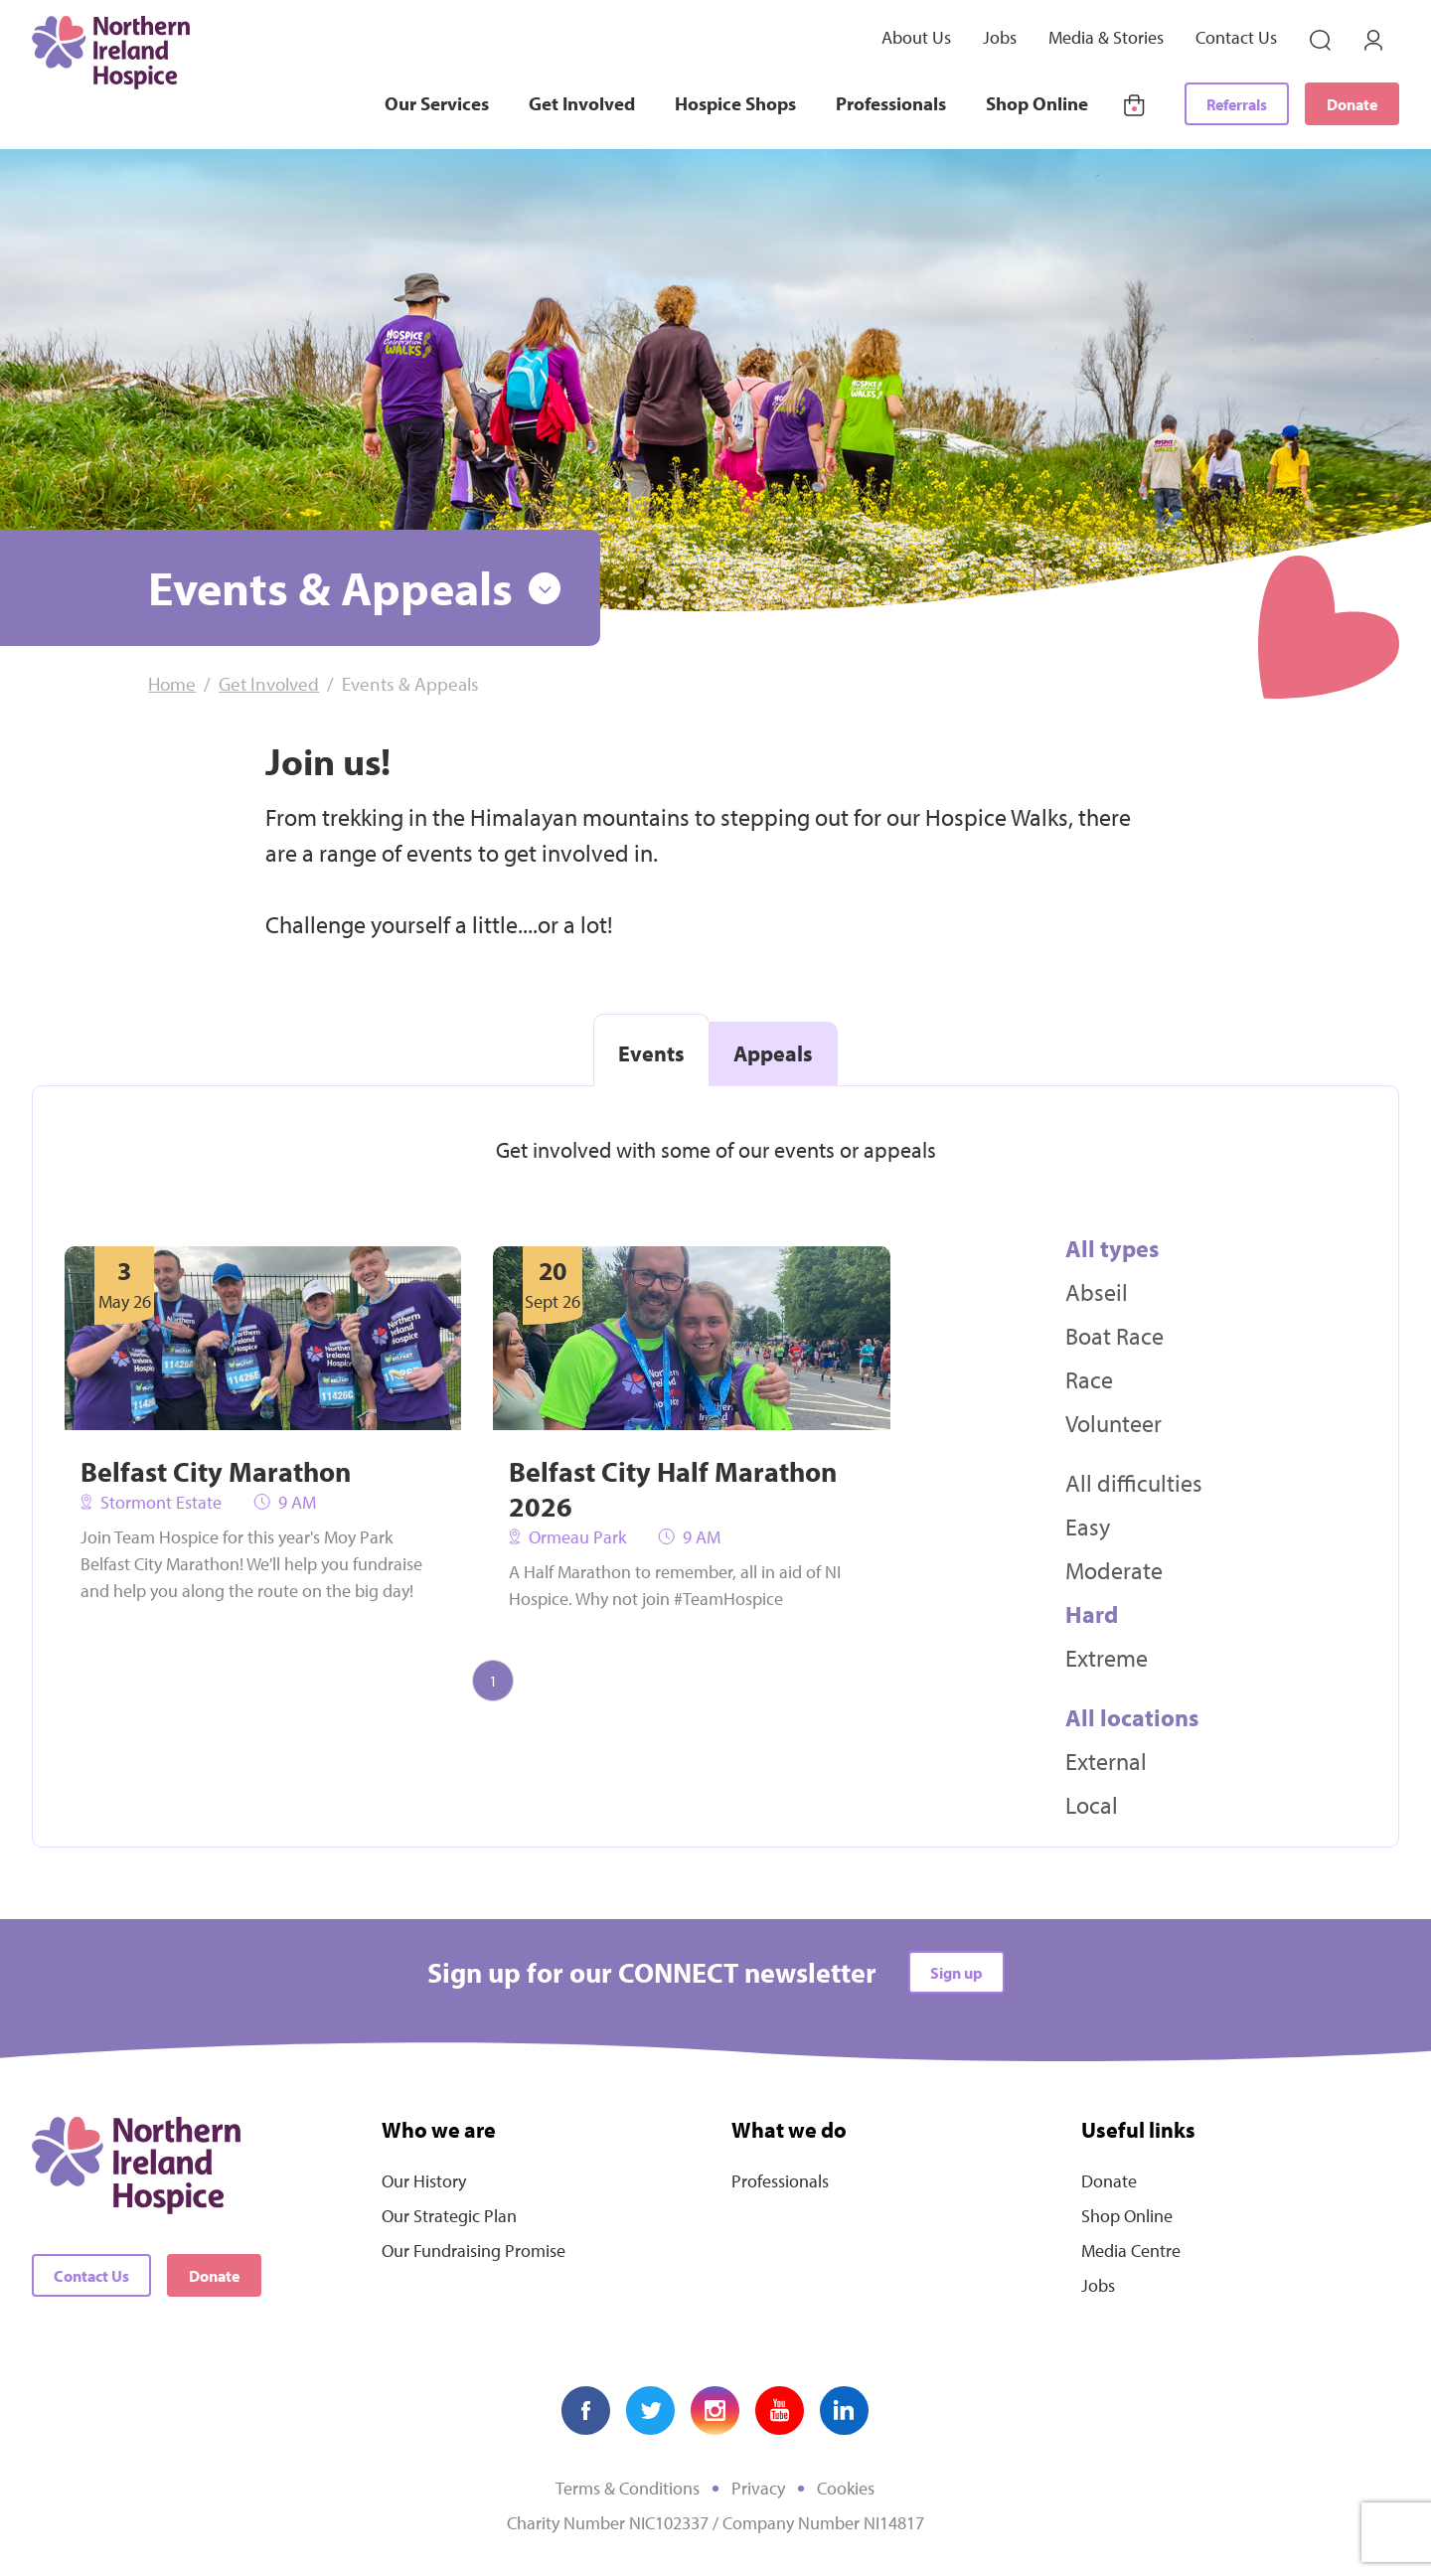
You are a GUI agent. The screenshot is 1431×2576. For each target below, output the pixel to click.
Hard (1091, 1614)
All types (1112, 1248)
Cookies (845, 2488)
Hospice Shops (735, 103)
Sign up (956, 1973)
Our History (424, 2181)
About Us (916, 37)
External (1106, 1761)
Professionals (891, 103)
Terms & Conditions (628, 2488)
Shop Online (1037, 103)
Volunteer (1113, 1423)
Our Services (437, 103)
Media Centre (1131, 2250)
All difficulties (1133, 1483)
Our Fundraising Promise (473, 2250)
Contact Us (1236, 37)
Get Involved (582, 103)
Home (172, 684)
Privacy (758, 2488)
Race (1089, 1379)
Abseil (1096, 1292)
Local (1091, 1805)
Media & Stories (1106, 37)
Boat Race (1114, 1336)
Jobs (1000, 37)
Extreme (1106, 1658)
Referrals (1236, 104)
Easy (1087, 1526)
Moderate (1114, 1570)
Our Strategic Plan (449, 2215)
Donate (1352, 104)
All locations (1131, 1717)
